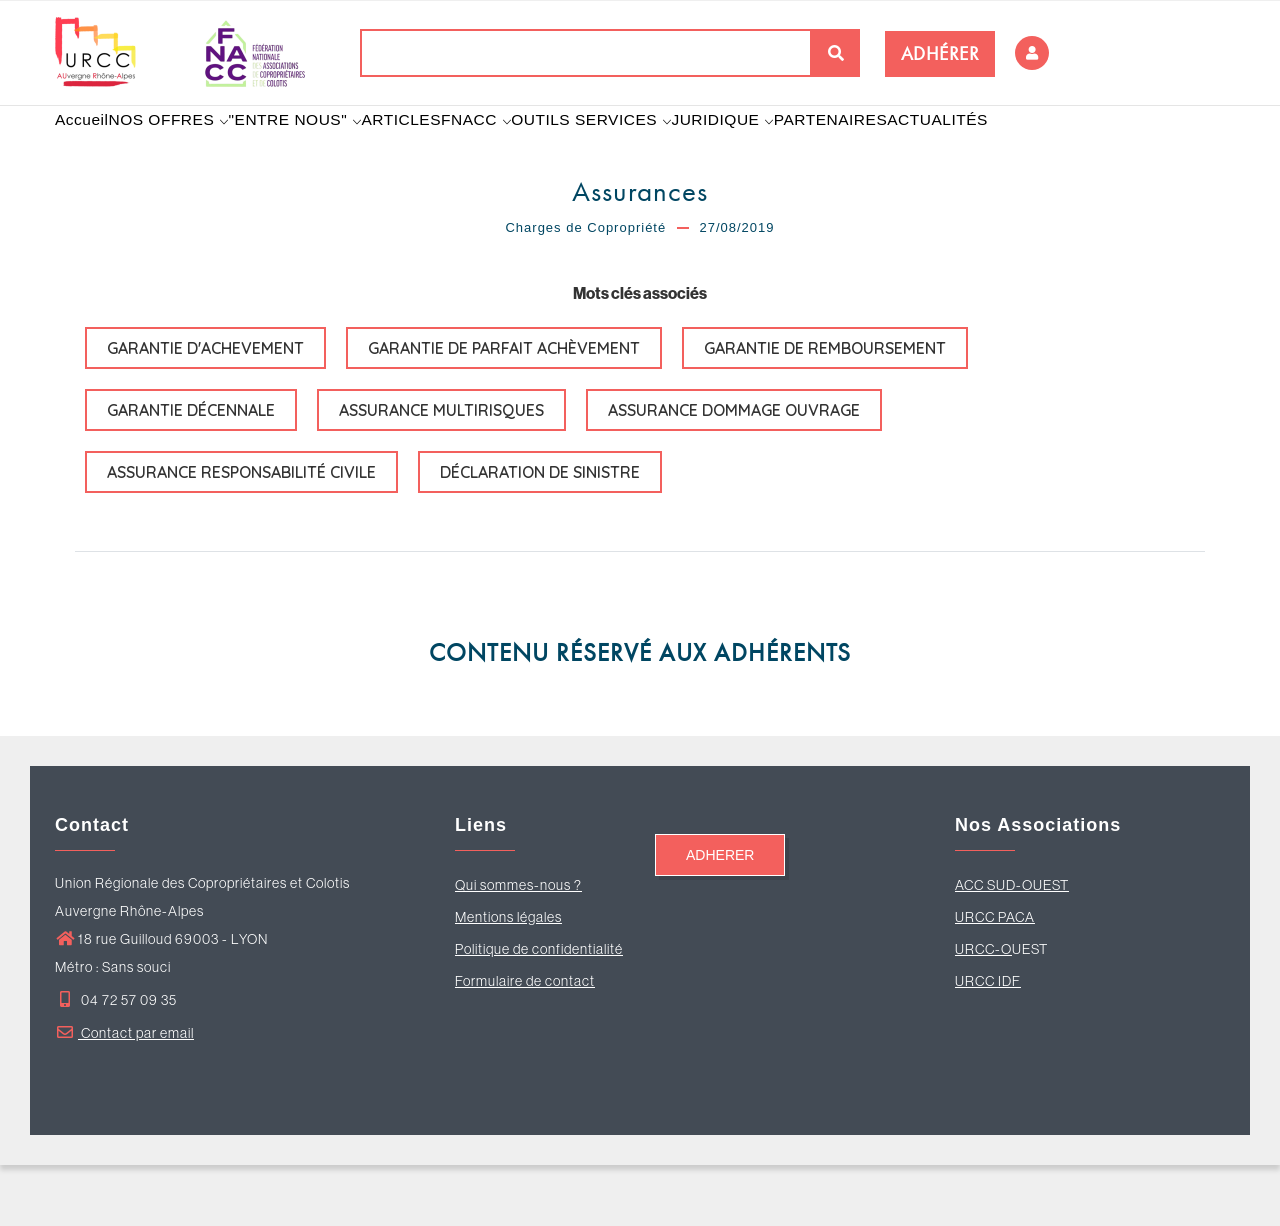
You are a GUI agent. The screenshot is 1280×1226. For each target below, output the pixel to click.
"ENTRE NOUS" (323, 150)
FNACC (526, 150)
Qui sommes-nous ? (518, 946)
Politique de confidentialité (539, 1010)
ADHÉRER (940, 53)
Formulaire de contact (525, 1042)
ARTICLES (438, 150)
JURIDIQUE (790, 150)
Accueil (89, 150)
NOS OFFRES (187, 150)
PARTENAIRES (907, 150)
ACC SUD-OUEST (1012, 946)
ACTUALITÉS (1023, 150)
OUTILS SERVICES (651, 150)
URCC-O (983, 1010)
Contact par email (124, 1094)
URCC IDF (988, 1042)
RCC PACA (1000, 978)
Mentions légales (508, 978)
